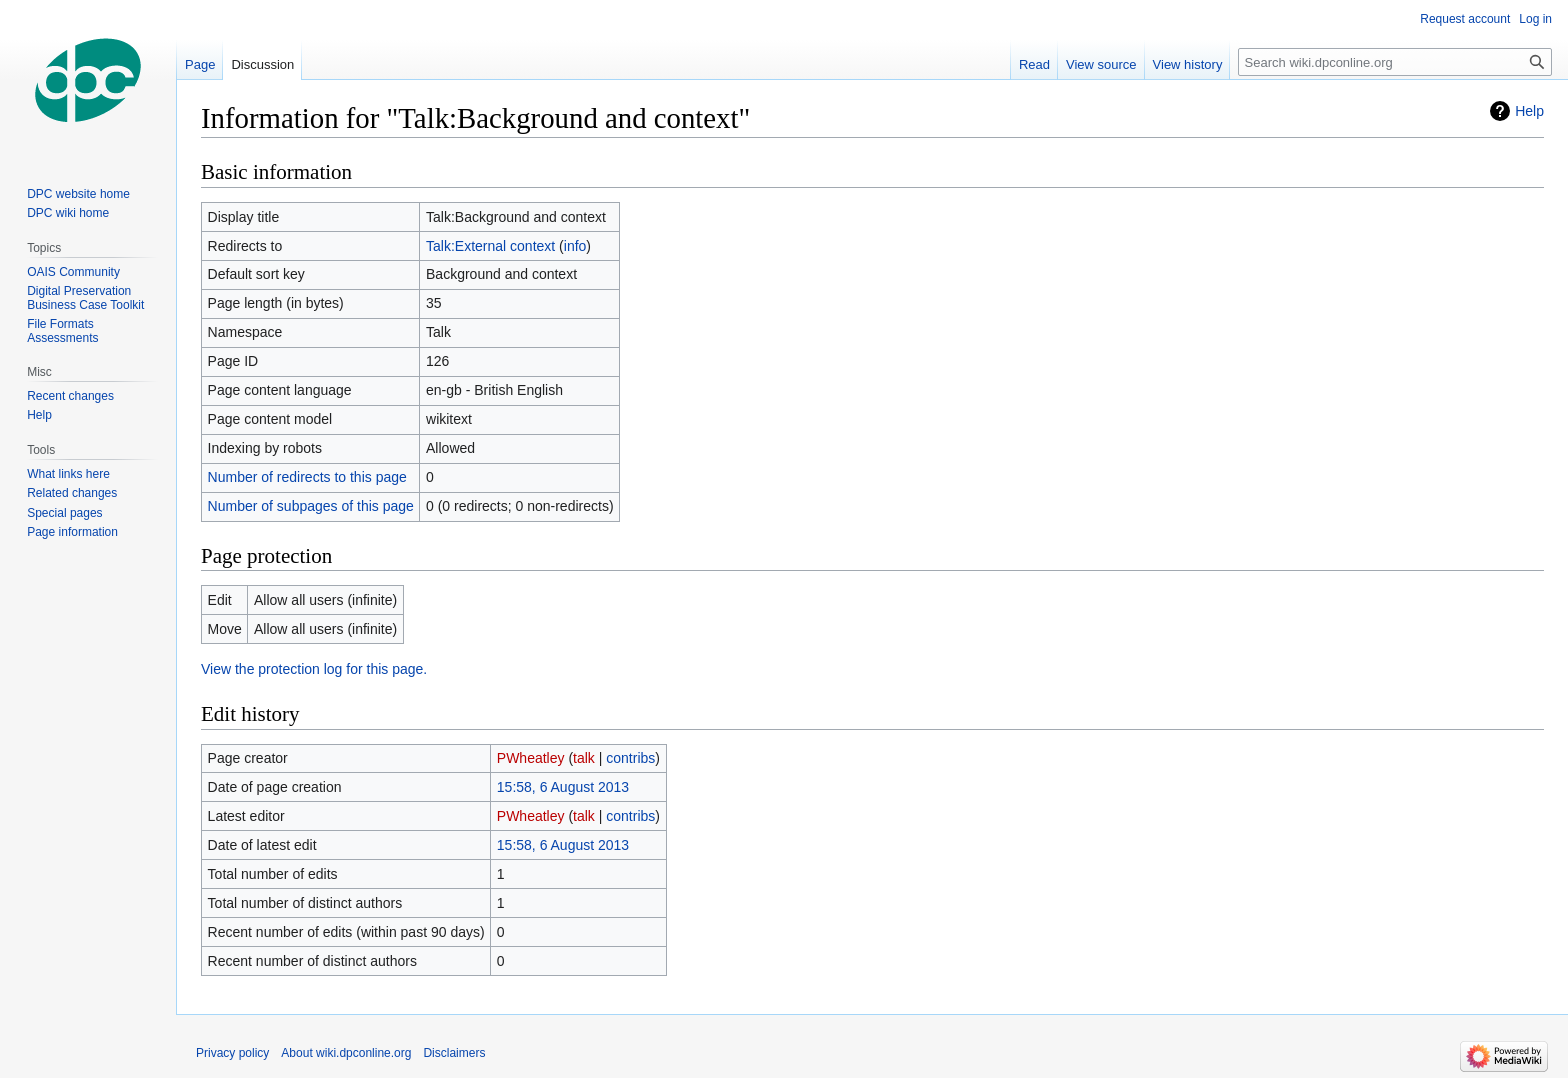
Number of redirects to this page (307, 477)
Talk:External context (490, 246)
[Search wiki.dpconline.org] (1395, 62)
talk (584, 758)
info (575, 246)
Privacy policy (232, 1053)
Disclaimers (454, 1053)
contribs (630, 758)
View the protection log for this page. (314, 669)
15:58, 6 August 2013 (563, 787)
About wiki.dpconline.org (346, 1053)
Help (1529, 111)
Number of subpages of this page (311, 506)
